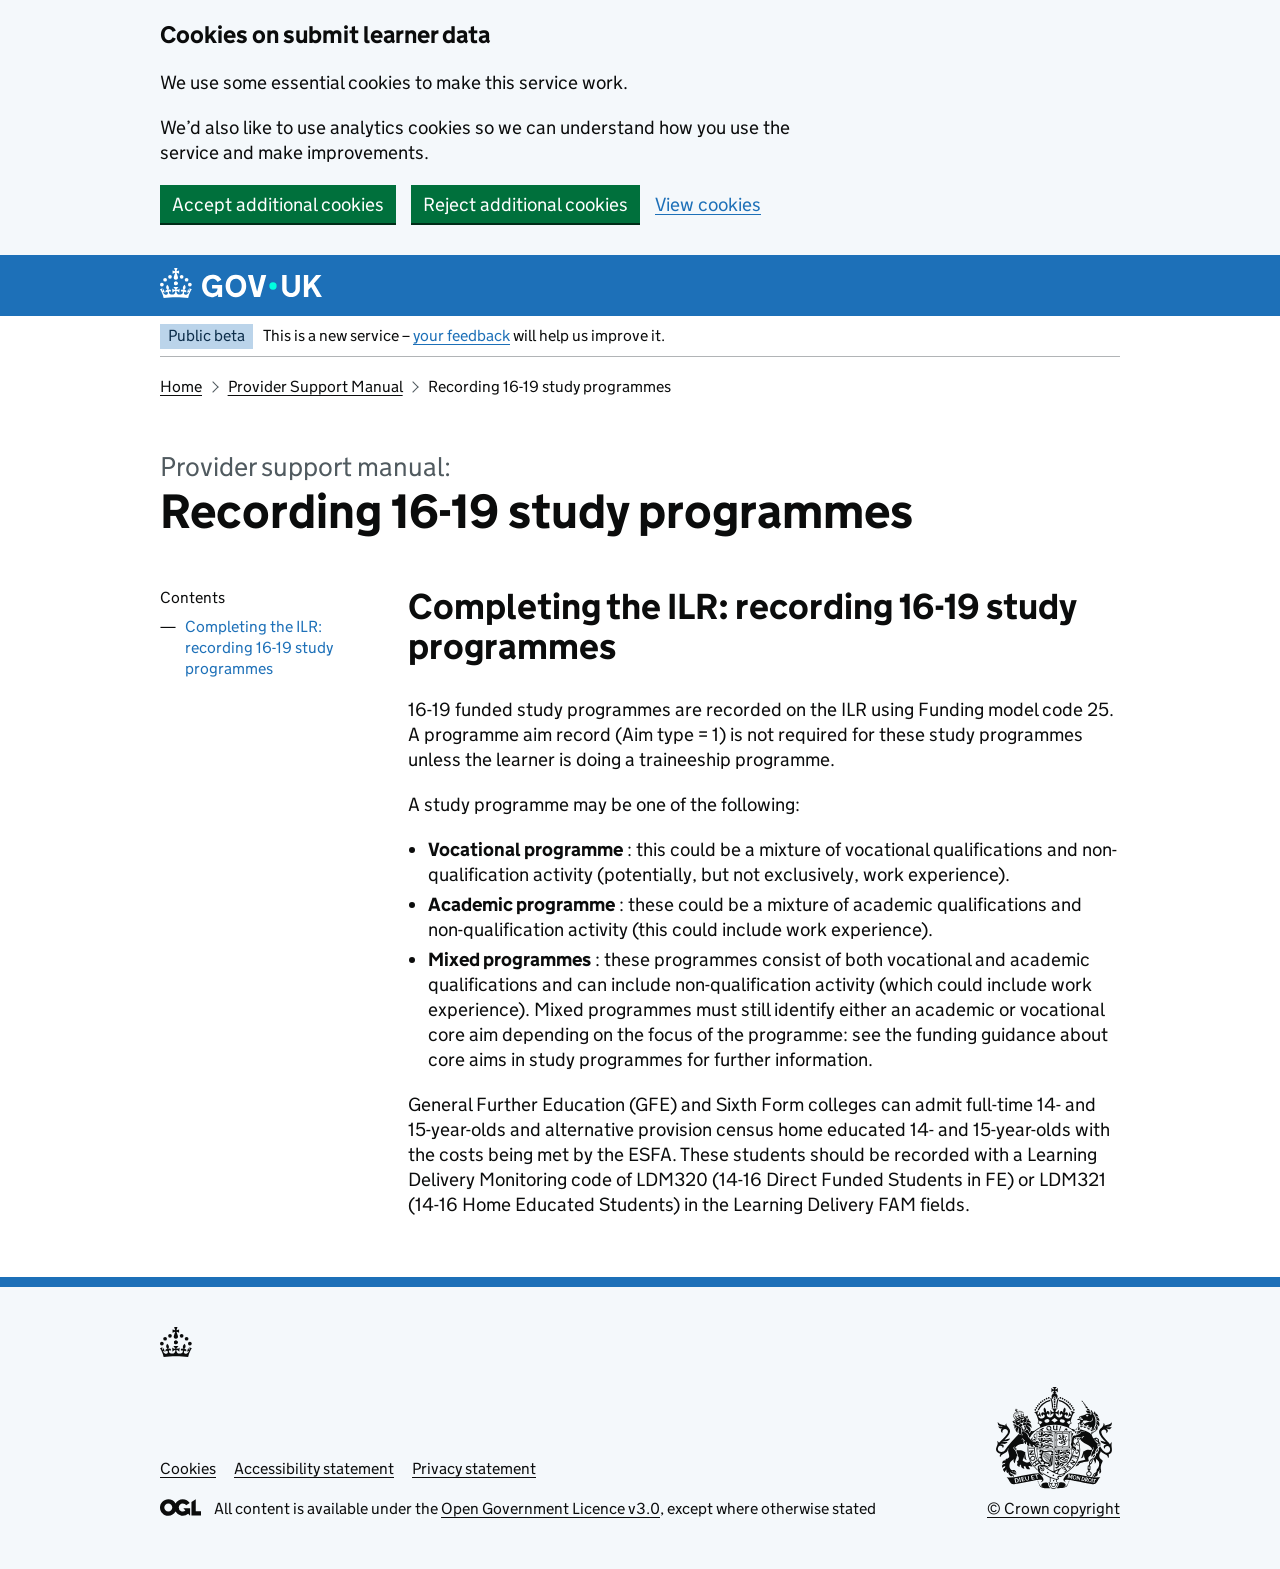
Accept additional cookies (278, 204)
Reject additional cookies (525, 204)
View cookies (708, 204)
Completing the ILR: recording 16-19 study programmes (259, 647)
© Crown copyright (1053, 1508)
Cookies (188, 1468)
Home (181, 386)
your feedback (461, 335)
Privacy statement (474, 1468)
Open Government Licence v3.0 (550, 1508)
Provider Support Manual (315, 386)
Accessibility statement (314, 1468)
